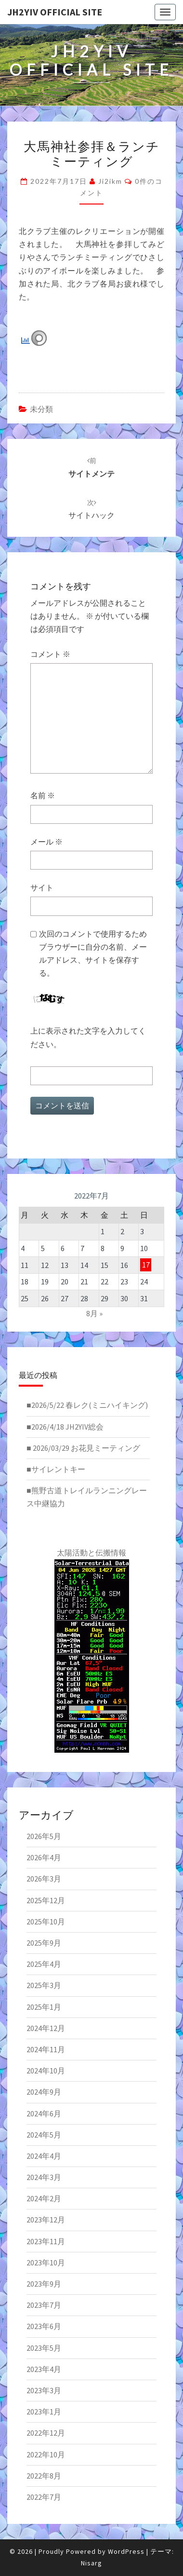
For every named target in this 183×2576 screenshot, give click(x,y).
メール (46, 841)
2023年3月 (43, 2390)
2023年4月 (43, 2369)
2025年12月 (45, 1900)
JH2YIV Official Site (54, 12)
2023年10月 (45, 2262)
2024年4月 (43, 2156)
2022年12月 (45, 2433)
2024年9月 (43, 2092)
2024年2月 (43, 2198)
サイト (41, 887)
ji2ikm (110, 181)
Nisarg (91, 2563)
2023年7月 (43, 2305)
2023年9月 (43, 2284)
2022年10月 (45, 2454)
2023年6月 (43, 2326)
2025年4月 (43, 1964)
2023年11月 (45, 2241)
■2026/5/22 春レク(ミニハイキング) (87, 1405)
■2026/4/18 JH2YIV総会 (65, 1426)
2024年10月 (45, 2070)
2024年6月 (43, 2113)
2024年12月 (45, 2028)
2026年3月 (43, 1878)
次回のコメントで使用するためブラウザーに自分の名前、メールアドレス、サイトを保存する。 (93, 953)
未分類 (41, 409)
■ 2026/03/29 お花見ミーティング (83, 1448)
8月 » (94, 1313)
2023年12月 (45, 2219)
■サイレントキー (55, 1469)
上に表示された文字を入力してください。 (88, 1037)
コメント (50, 654)
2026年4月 (43, 1857)
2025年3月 (43, 1985)
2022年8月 (43, 2476)
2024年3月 (43, 2177)
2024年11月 (45, 2049)
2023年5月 (43, 2348)
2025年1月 (43, 2007)
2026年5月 (43, 1836)
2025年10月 (45, 1921)
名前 (42, 795)
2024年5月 (43, 2135)
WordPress (126, 2551)
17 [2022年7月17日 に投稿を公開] (146, 1265)
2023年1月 (43, 2411)
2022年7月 (43, 2497)
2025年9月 (43, 1943)
